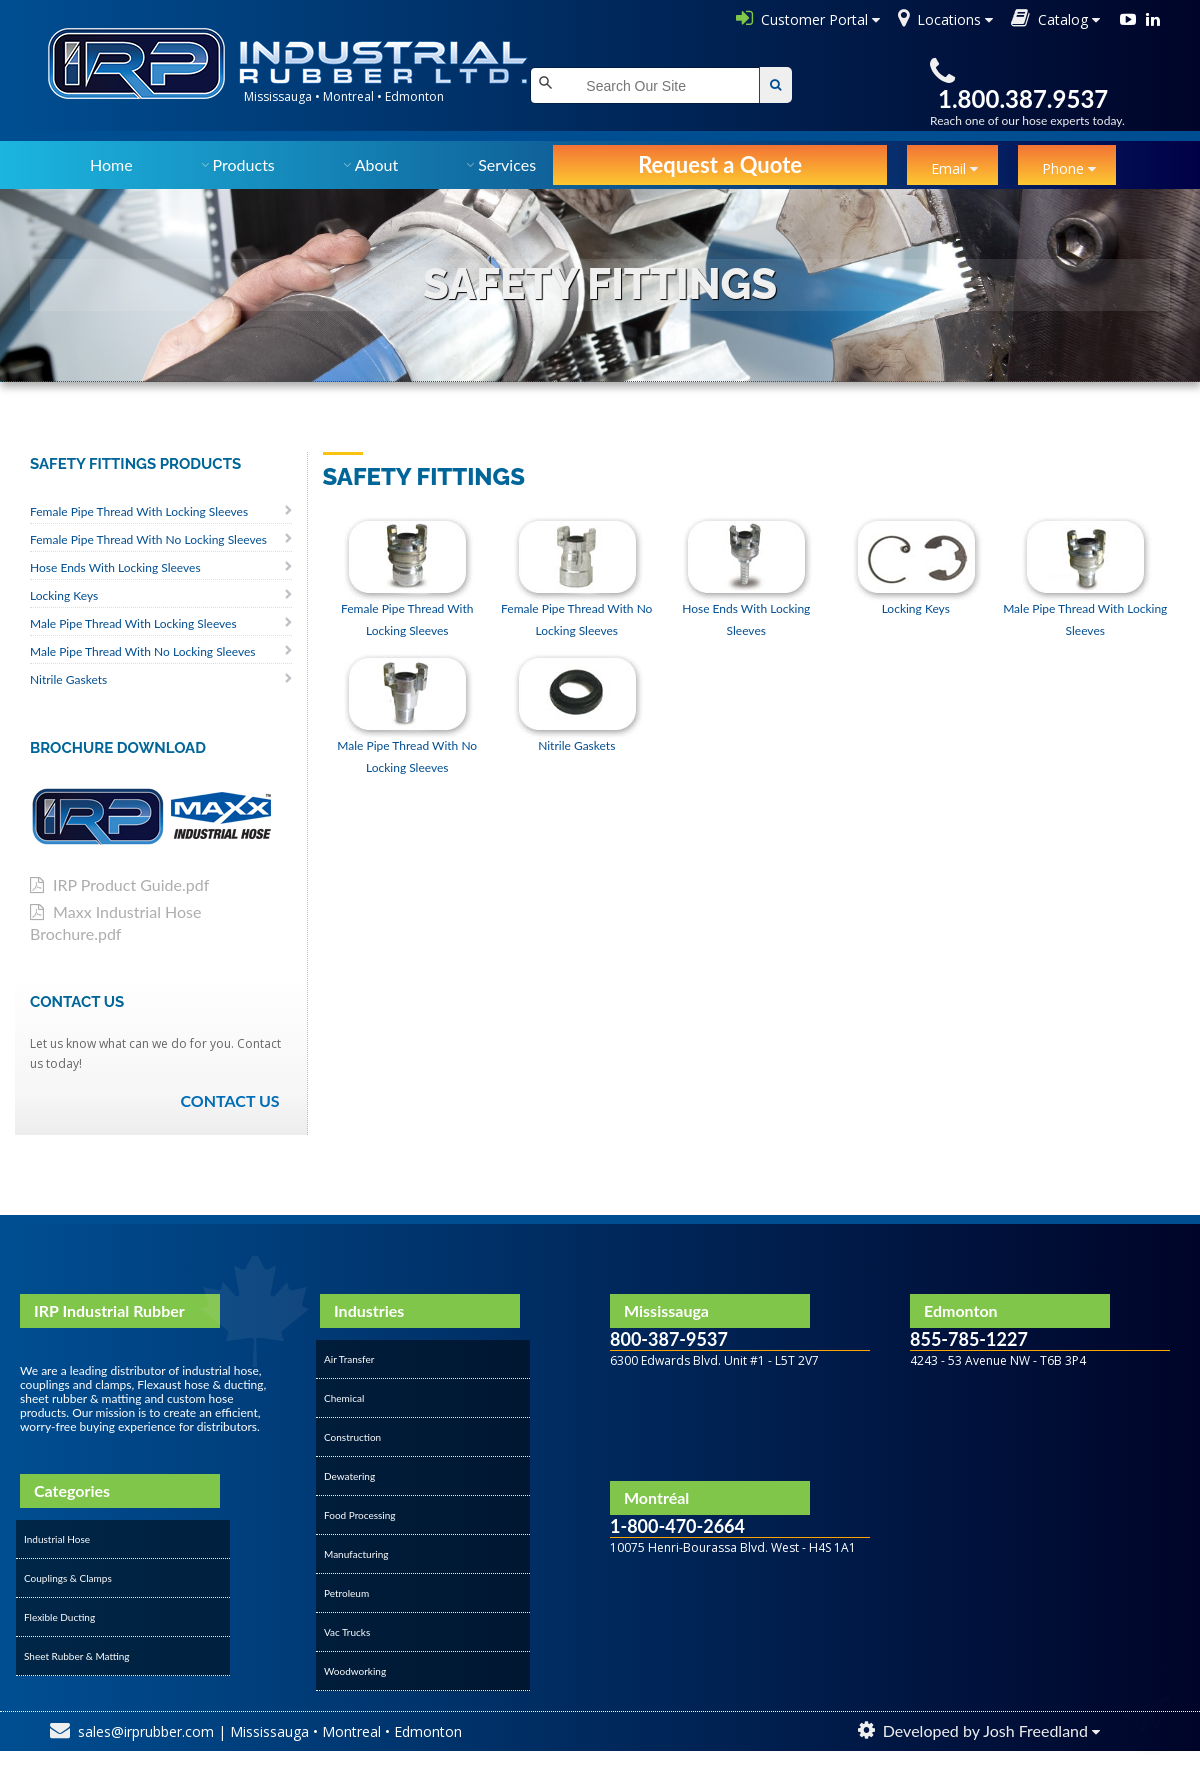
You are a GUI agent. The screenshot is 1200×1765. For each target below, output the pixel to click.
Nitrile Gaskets (68, 679)
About (377, 164)
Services (507, 164)
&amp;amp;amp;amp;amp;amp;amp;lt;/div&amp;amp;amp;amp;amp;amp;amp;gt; (740, 1593)
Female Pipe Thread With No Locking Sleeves (148, 539)
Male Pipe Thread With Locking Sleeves (133, 623)
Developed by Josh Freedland (985, 1730)
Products (244, 164)
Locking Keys (64, 595)
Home (111, 164)
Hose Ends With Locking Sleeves (115, 567)
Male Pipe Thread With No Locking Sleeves (143, 651)
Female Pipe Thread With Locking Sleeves (139, 511)
